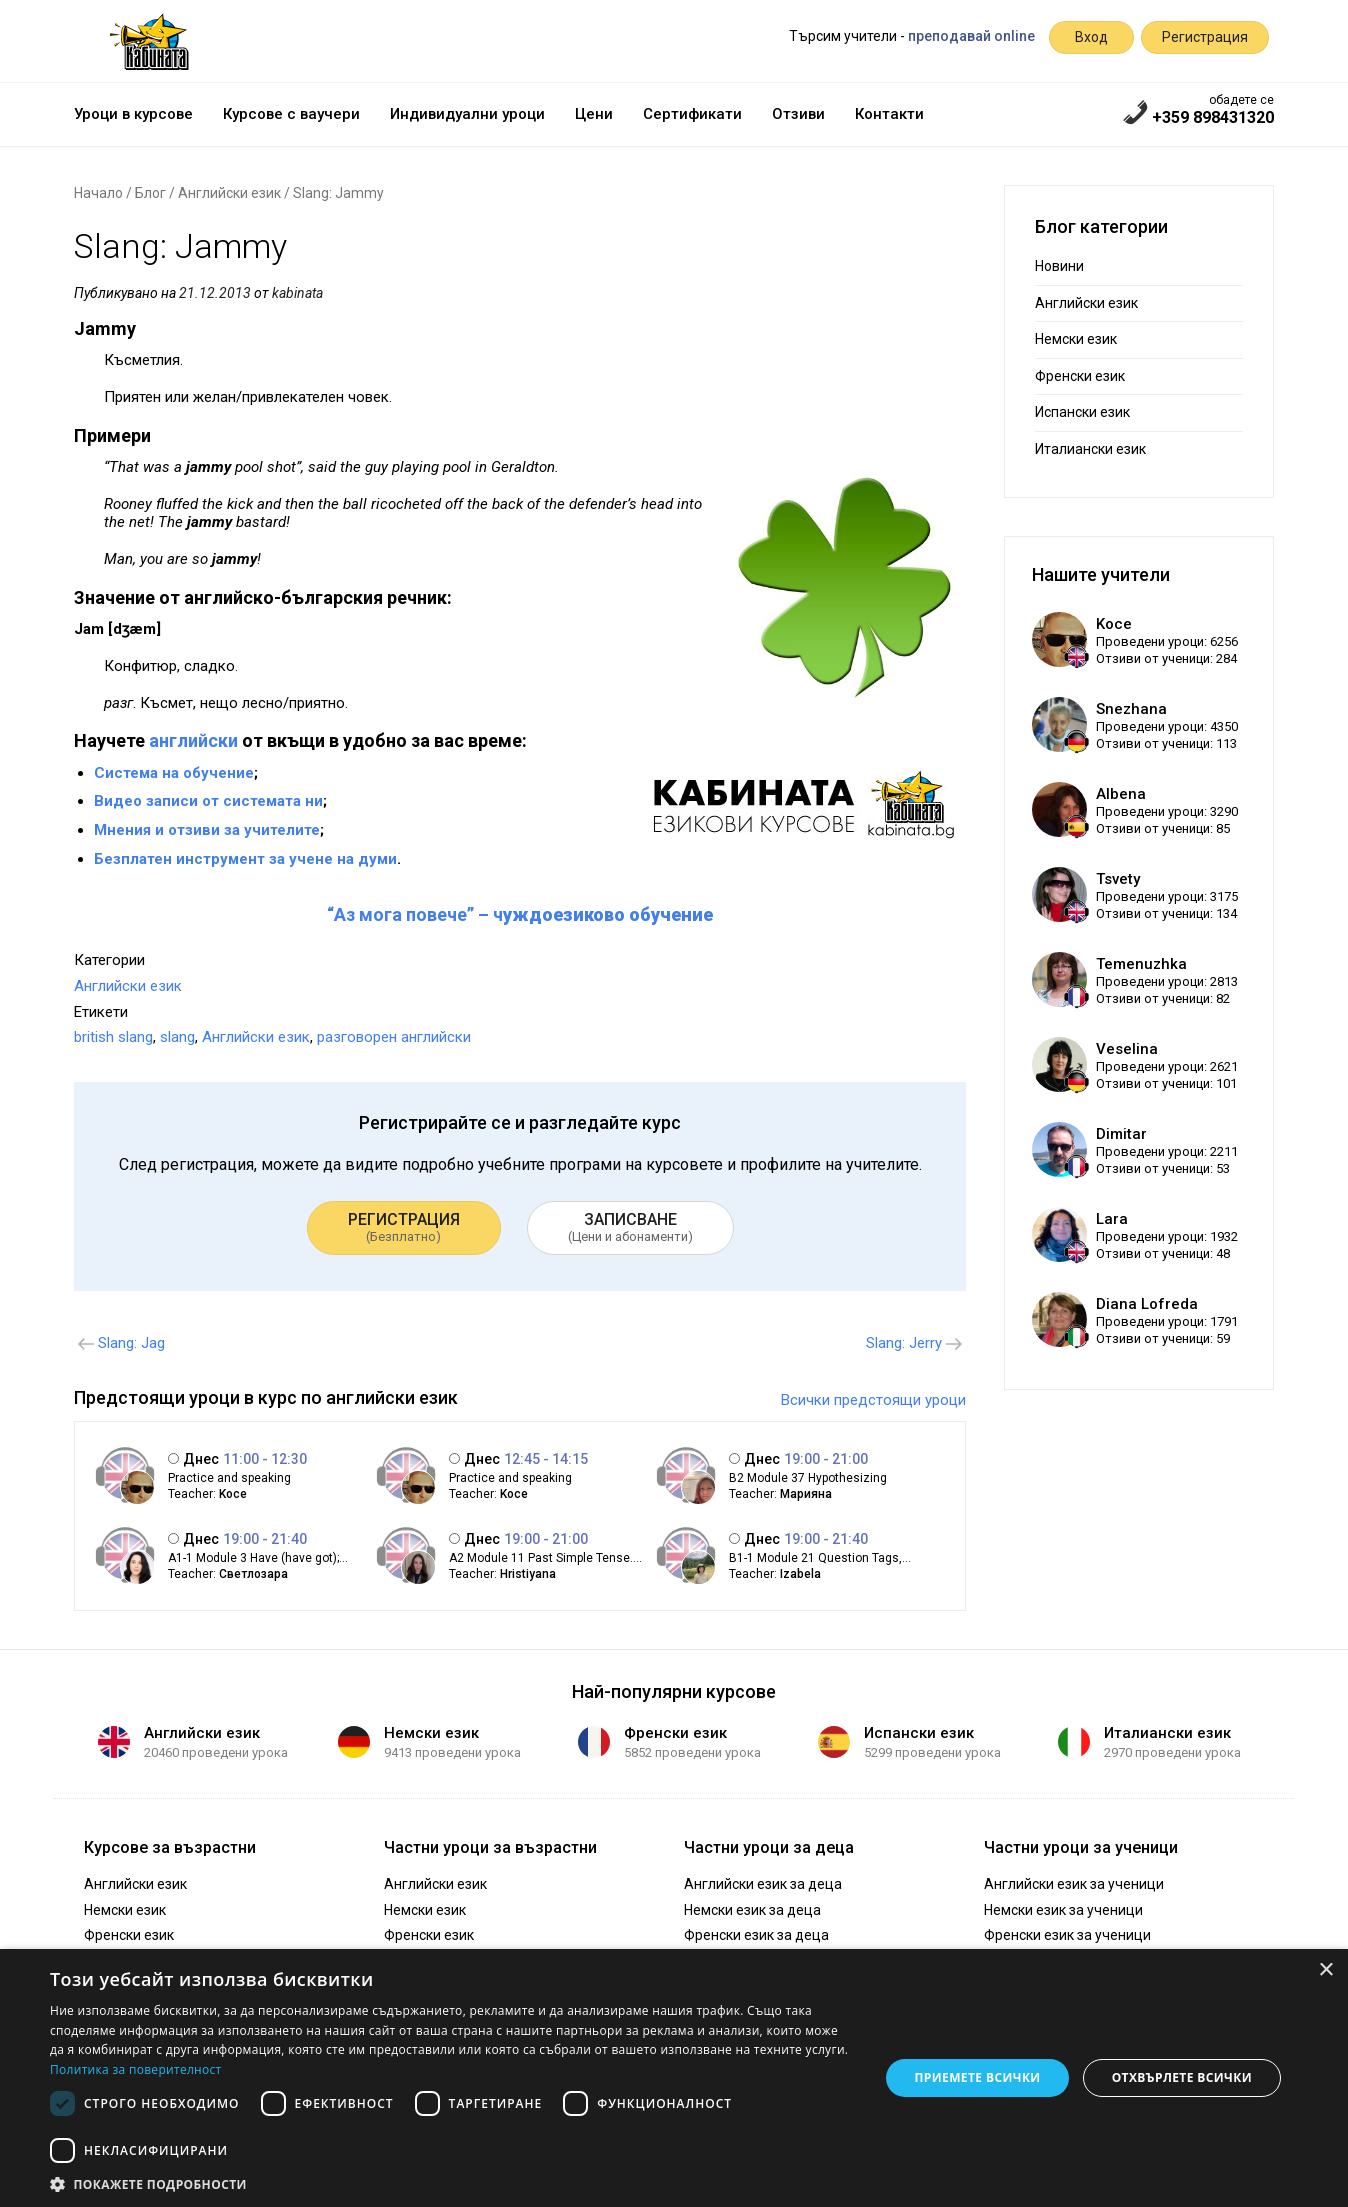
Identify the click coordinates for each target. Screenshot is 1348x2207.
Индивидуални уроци (467, 114)
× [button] (1325, 1970)
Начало (98, 193)
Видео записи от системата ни (208, 801)
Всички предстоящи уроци (873, 1400)
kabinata (297, 293)
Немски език (1076, 339)
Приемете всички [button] (977, 2077)
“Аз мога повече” (400, 914)
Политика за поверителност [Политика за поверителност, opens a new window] (136, 2069)
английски (193, 740)
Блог (150, 193)
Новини (1059, 266)
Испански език (1082, 412)
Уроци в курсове (133, 114)
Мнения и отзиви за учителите (207, 830)
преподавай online (971, 36)
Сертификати (692, 114)
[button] (452, 2183)
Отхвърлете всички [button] (1182, 2077)
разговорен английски (394, 1037)
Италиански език (1090, 449)
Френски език (1080, 376)
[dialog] (674, 2078)
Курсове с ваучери (291, 114)
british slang (113, 1037)
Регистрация (1205, 37)
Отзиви (798, 114)
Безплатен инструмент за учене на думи (245, 859)
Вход (1091, 37)
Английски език (229, 193)
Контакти (889, 114)
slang (177, 1037)
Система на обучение (174, 773)
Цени (594, 114)
